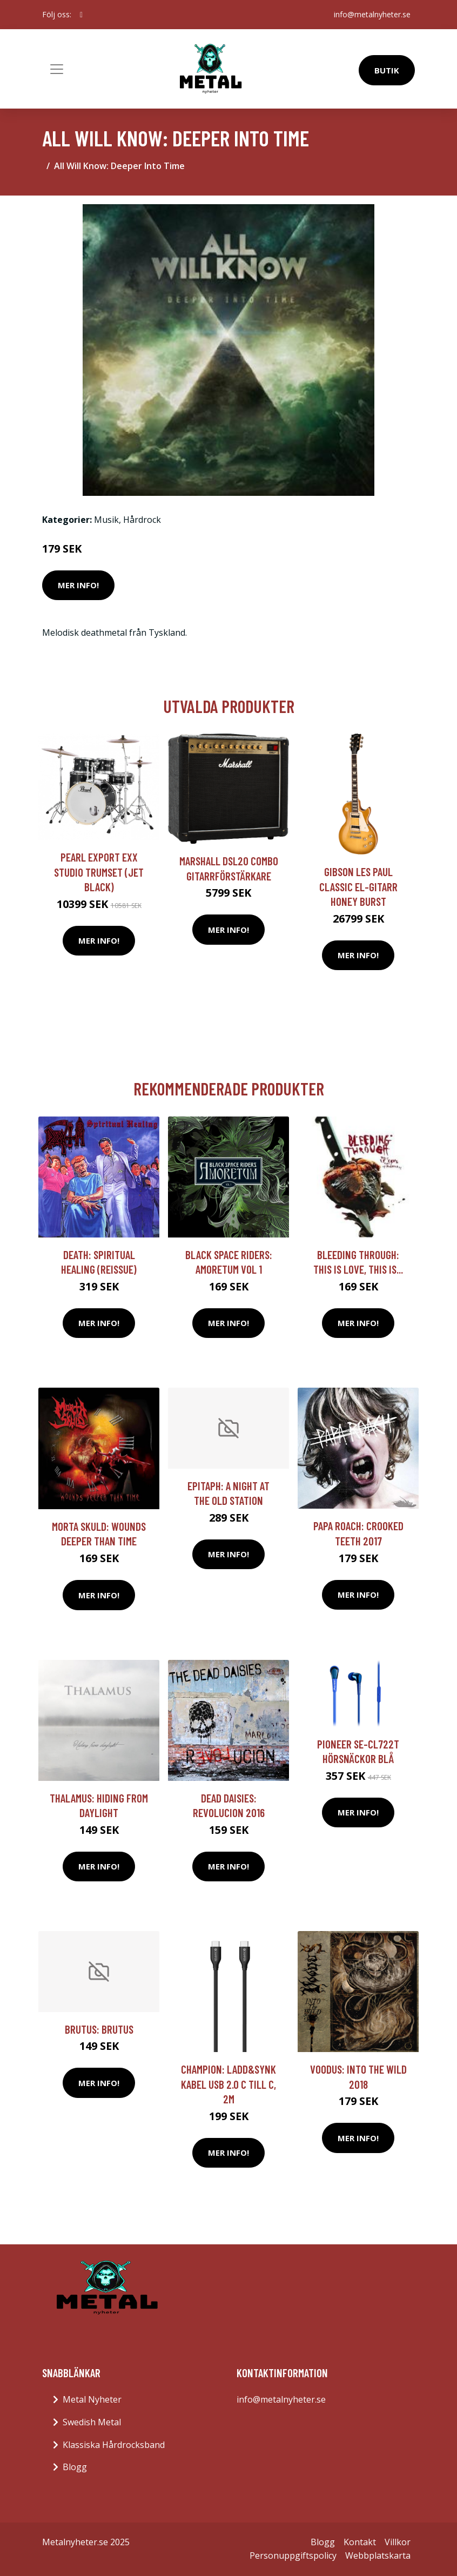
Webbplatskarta (378, 2555)
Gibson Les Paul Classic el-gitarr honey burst (358, 886)
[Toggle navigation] (56, 69)
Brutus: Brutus (99, 2029)
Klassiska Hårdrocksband (114, 2445)
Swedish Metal (92, 2422)
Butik (386, 70)
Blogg (75, 2467)
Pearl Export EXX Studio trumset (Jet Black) (99, 871)
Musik (106, 520)
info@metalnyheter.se (372, 14)
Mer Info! (78, 585)
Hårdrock (142, 520)
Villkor (398, 2542)
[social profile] (81, 14)
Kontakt (360, 2542)
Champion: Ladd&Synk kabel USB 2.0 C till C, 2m (228, 2084)
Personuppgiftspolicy (293, 2555)
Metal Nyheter (92, 2399)
